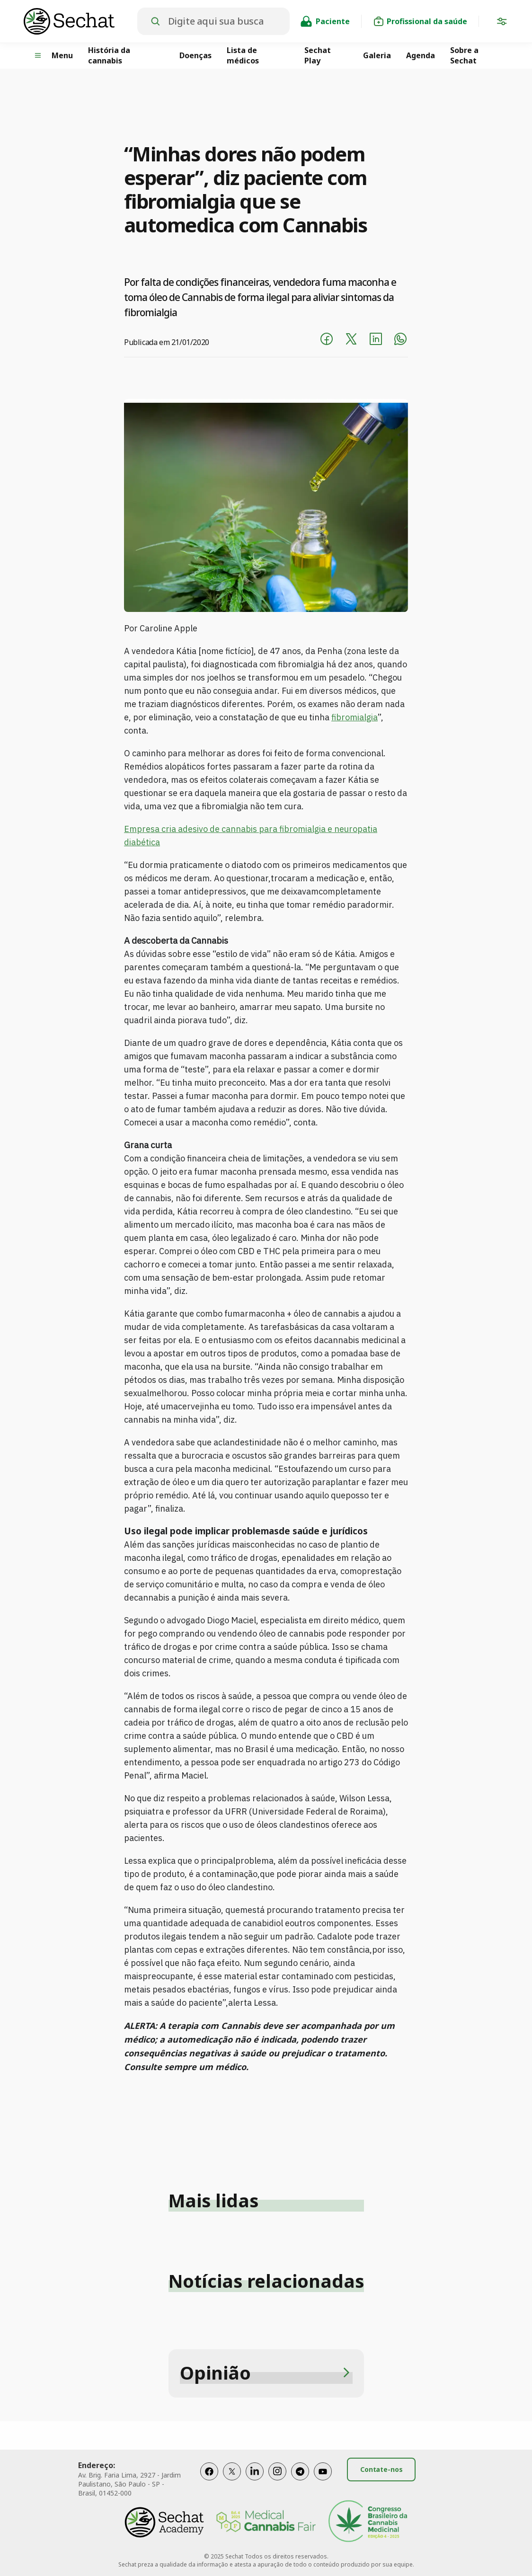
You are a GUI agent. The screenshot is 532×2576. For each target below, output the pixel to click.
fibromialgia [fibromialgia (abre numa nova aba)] (354, 717)
